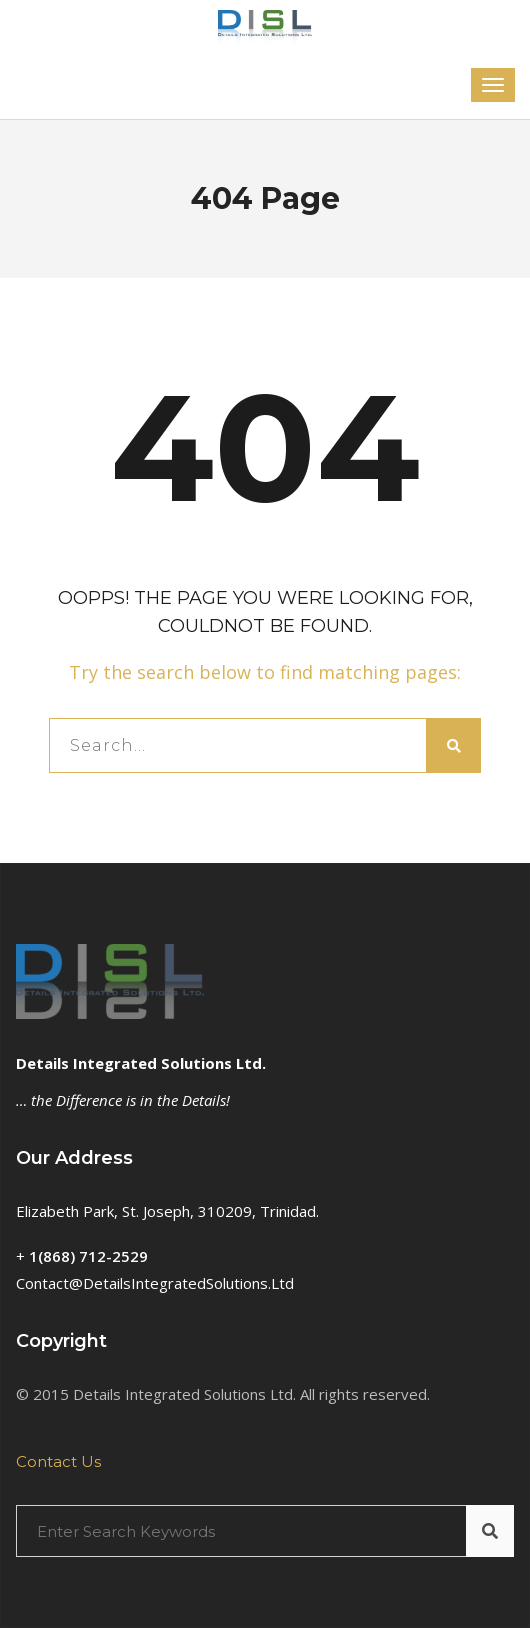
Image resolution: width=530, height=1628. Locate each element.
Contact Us (58, 1461)
